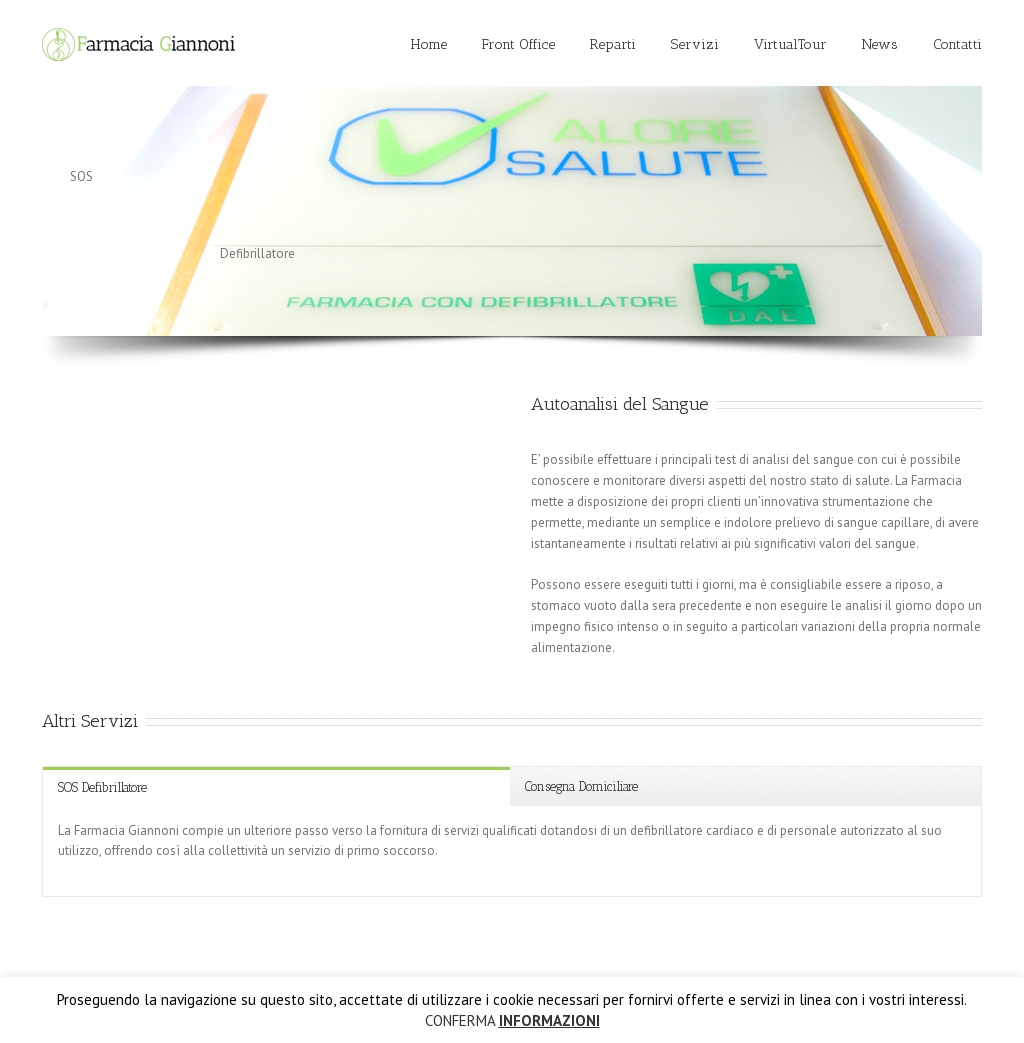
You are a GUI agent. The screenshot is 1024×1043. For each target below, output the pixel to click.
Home (429, 44)
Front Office (518, 44)
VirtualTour (790, 44)
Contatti (957, 44)
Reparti (613, 44)
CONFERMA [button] (460, 1020)
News (880, 44)
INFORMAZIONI (549, 1020)
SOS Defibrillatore (102, 787)
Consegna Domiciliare (581, 786)
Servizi (695, 44)
